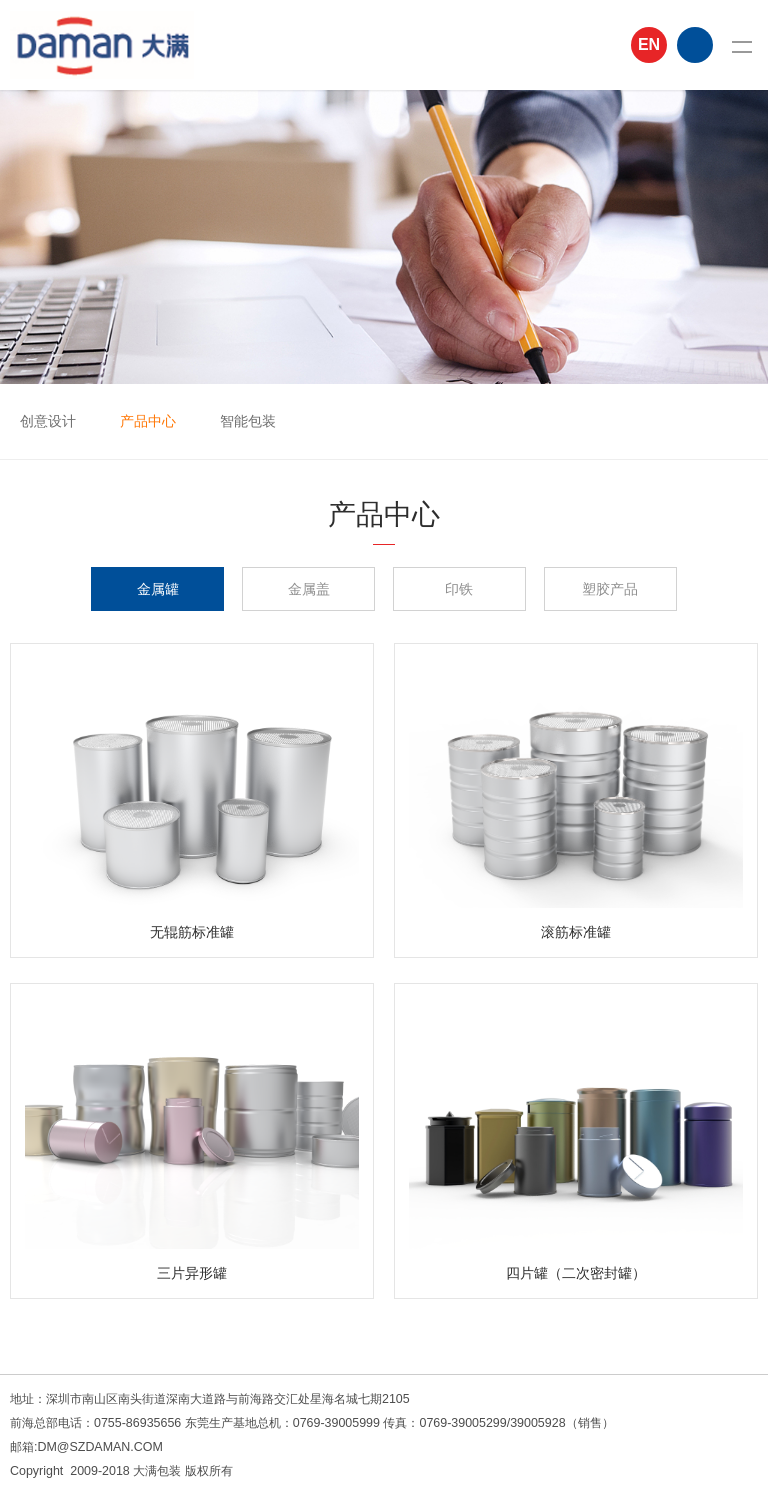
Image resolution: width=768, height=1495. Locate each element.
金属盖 (309, 589)
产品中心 (148, 421)
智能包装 (248, 421)
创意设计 (48, 421)
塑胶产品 (610, 589)
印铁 (459, 589)
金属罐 (158, 589)
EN (649, 44)
